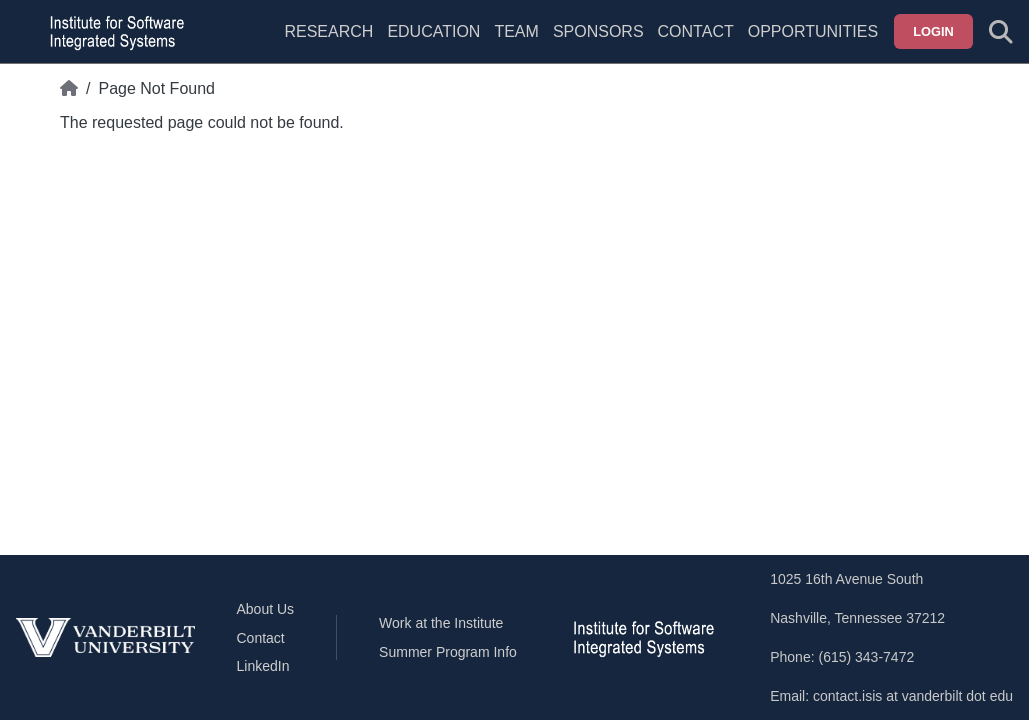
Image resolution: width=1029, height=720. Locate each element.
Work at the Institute (441, 623)
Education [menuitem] (433, 31)
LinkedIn (263, 666)
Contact (696, 31)
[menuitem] (516, 44)
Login (933, 31)
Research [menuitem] (328, 31)
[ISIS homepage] (112, 32)
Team (516, 31)
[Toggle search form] (1001, 32)
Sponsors (598, 31)
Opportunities (813, 31)
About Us (266, 609)
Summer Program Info (448, 652)
